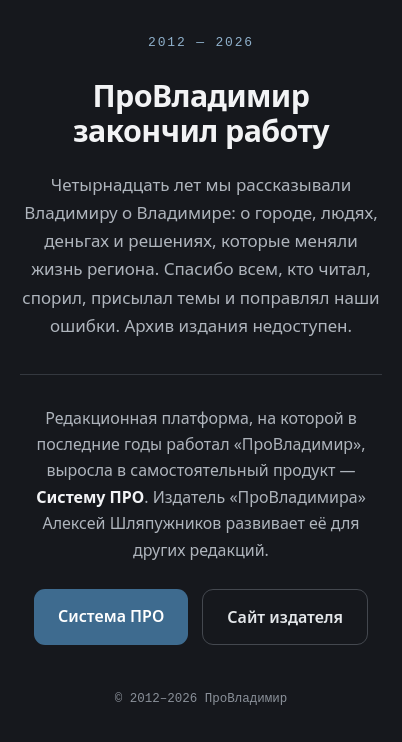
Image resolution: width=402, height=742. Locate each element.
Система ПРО (111, 616)
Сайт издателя (285, 617)
